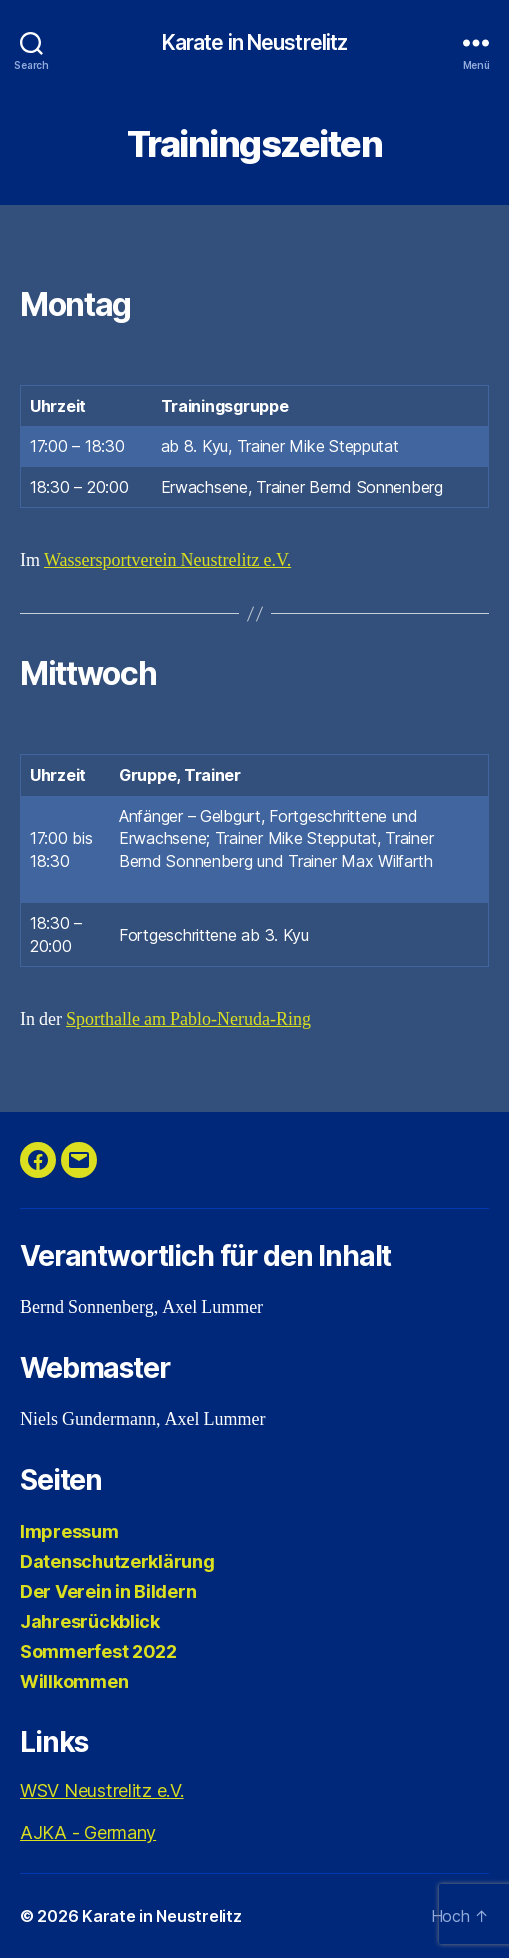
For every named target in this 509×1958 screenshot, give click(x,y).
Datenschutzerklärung (117, 1561)
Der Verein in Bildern (108, 1591)
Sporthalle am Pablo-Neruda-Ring (188, 1019)
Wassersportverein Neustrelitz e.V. (167, 560)
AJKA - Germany (88, 1832)
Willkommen (74, 1681)
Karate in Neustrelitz (255, 42)
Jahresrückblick (90, 1621)
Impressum (69, 1531)
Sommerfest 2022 (98, 1651)
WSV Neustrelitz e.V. (102, 1790)
